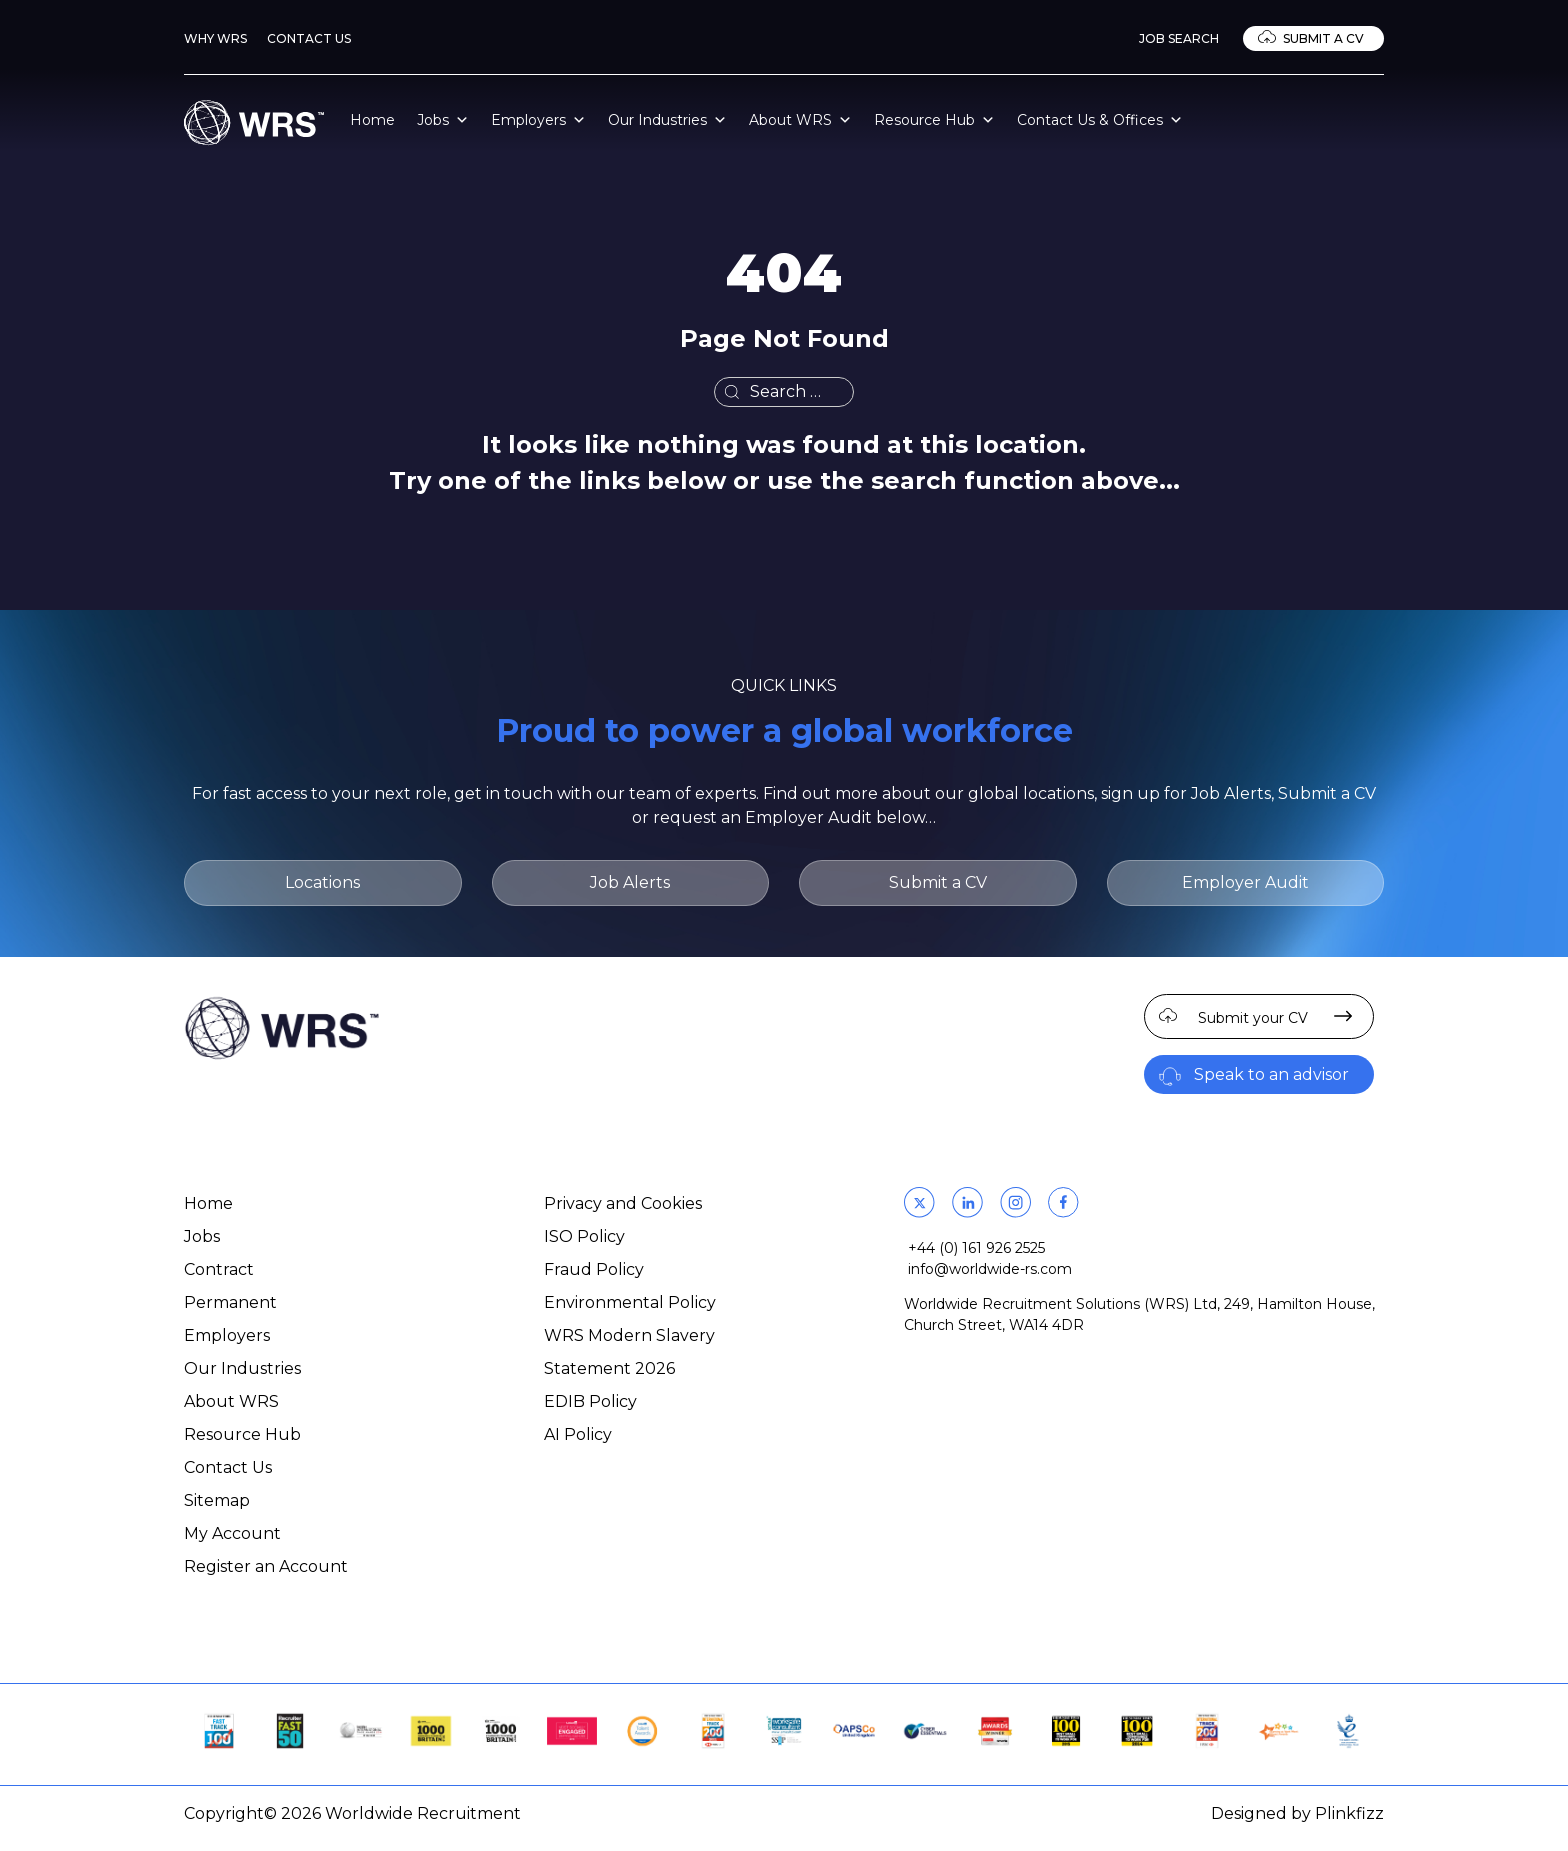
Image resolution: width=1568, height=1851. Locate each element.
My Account (232, 1533)
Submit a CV (1323, 38)
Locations (322, 882)
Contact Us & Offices (1100, 120)
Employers (538, 120)
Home (372, 120)
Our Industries (667, 120)
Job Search (1179, 38)
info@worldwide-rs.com (990, 1269)
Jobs (443, 120)
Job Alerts (630, 882)
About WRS (800, 120)
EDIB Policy (590, 1401)
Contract (219, 1269)
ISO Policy (584, 1236)
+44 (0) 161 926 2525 (976, 1248)
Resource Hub (934, 120)
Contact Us (309, 38)
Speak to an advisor (1271, 1074)
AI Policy (578, 1434)
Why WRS (215, 38)
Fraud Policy (594, 1269)
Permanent (230, 1302)
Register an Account (266, 1566)
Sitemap (217, 1500)
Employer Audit (1245, 882)
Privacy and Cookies (623, 1203)
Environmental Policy (630, 1302)
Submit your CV (1253, 1018)
